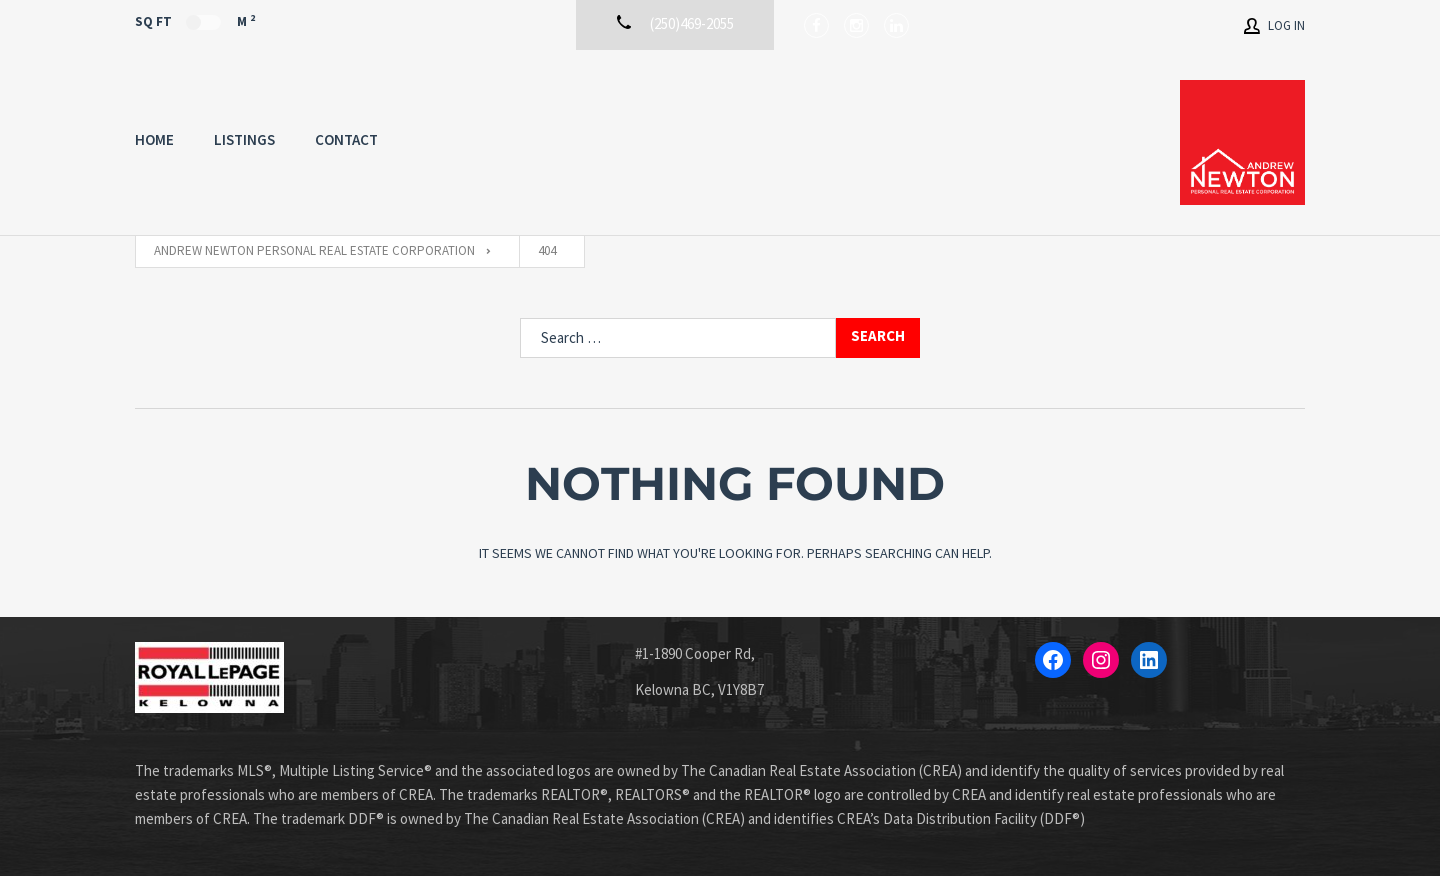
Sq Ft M (195, 21)
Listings (244, 139)
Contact (346, 139)
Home (154, 139)
